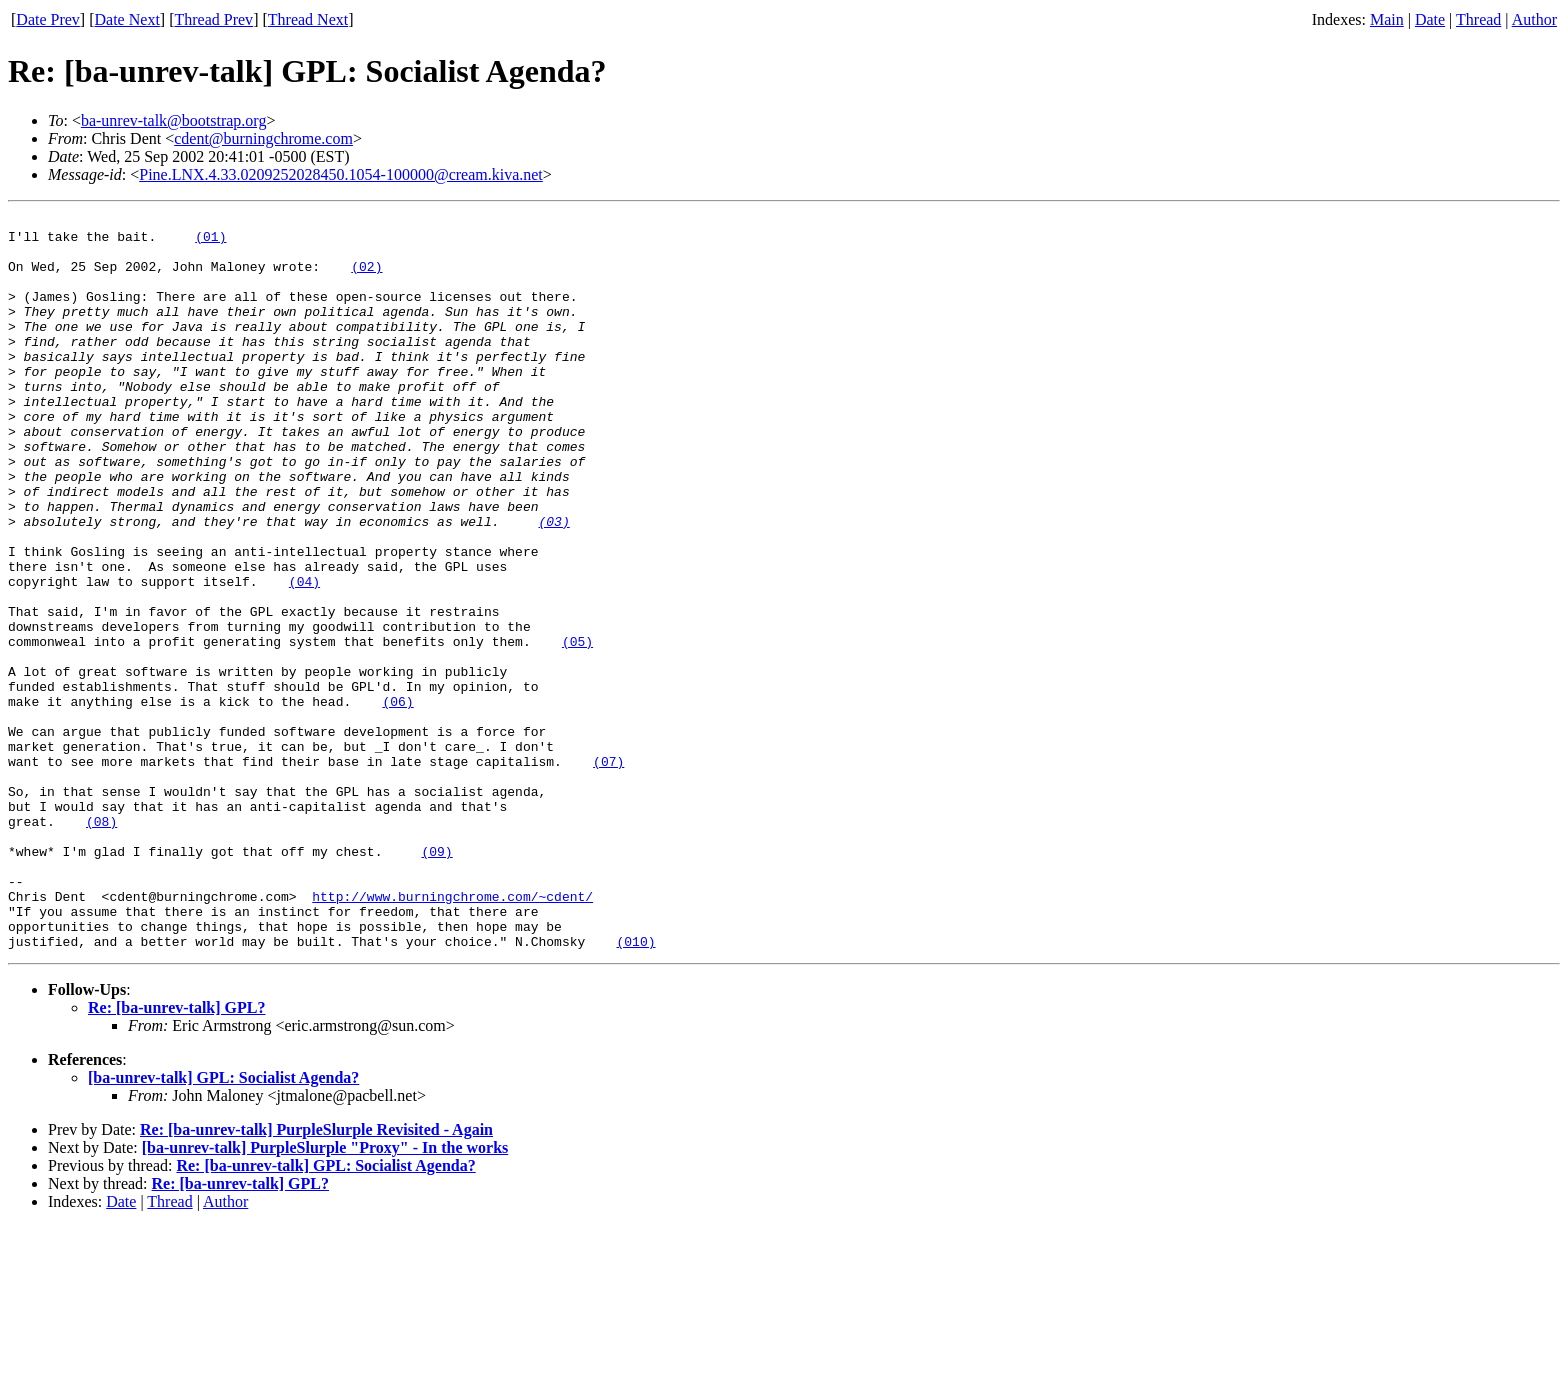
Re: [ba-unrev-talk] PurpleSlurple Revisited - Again (316, 1276)
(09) (436, 980)
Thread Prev (213, 19)
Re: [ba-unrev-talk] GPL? (176, 1154)
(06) (397, 800)
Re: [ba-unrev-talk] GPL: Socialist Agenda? (325, 1312)
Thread (1478, 19)
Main (1387, 19)
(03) (553, 584)
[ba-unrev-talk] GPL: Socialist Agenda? (223, 1224)
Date (1430, 19)
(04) (304, 656)
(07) (608, 872)
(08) (101, 944)
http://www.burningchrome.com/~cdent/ (452, 1034)
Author (1534, 19)
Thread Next (308, 19)
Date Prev (48, 19)
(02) (366, 278)
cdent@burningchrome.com (263, 138)
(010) (635, 1088)
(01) (210, 242)
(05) (577, 728)
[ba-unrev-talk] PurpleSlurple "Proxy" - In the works (325, 1294)
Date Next (127, 19)
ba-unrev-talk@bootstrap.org (174, 120)
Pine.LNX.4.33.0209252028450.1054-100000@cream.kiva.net (341, 174)
